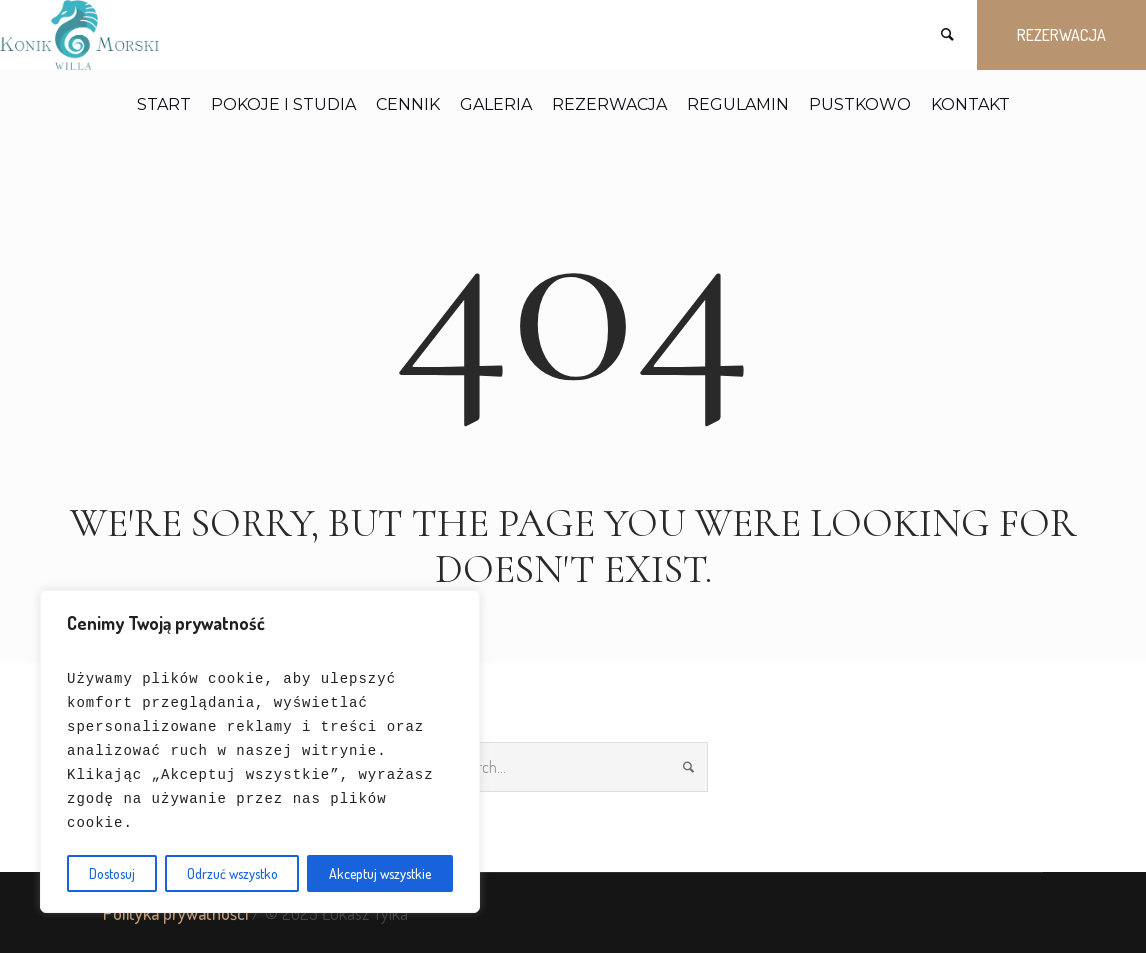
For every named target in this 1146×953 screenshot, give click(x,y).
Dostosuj (112, 873)
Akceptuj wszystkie (380, 873)
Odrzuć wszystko (232, 873)
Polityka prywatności (175, 913)
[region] (260, 751)
